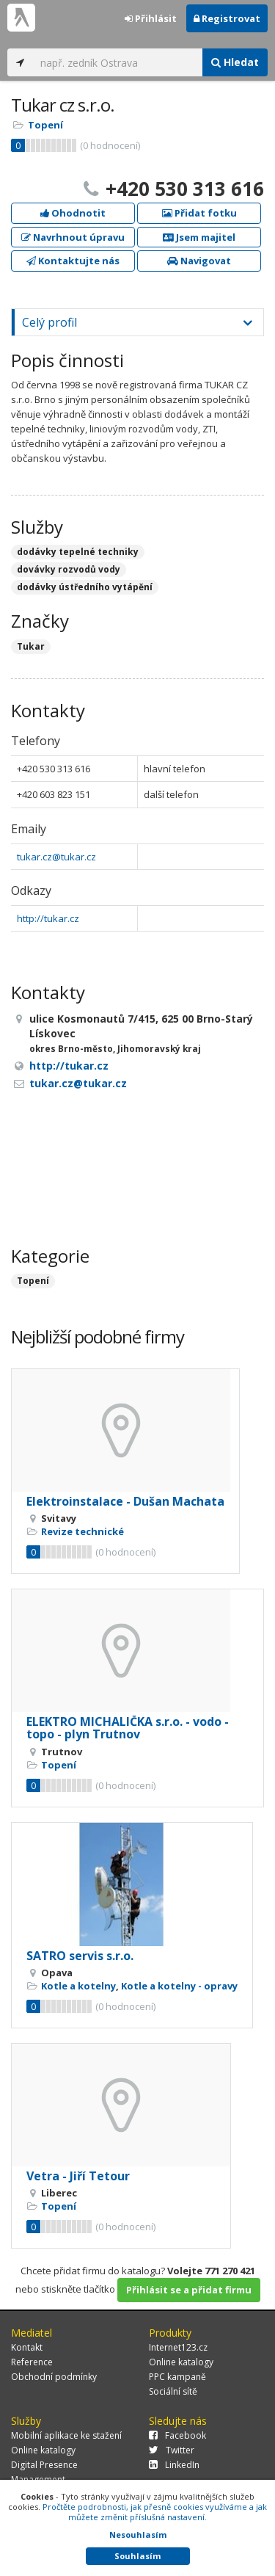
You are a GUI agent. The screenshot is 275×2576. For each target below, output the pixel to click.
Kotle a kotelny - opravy (179, 1985)
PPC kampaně (177, 2376)
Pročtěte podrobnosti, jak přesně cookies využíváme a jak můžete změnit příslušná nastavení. (155, 2511)
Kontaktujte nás (73, 260)
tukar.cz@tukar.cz (56, 856)
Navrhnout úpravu (73, 237)
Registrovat (227, 18)
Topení (45, 124)
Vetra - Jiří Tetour (78, 2176)
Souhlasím (137, 2555)
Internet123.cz (178, 2347)
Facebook (177, 2435)
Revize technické (82, 1531)
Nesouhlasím (137, 2534)
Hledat (235, 62)
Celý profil (49, 322)
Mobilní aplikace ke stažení (66, 2435)
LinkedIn (174, 2465)
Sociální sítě (173, 2391)
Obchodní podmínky (54, 2376)
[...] (117, 62)
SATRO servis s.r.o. (79, 1956)
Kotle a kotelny (78, 1985)
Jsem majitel (199, 237)
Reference (32, 2362)
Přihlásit (151, 18)
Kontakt (27, 2347)
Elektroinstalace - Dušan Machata (125, 1501)
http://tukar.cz (48, 918)
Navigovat (199, 260)
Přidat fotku (199, 212)
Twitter (171, 2450)
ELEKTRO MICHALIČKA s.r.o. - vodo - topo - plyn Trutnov (127, 1728)
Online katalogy (181, 2362)
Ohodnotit (73, 212)
